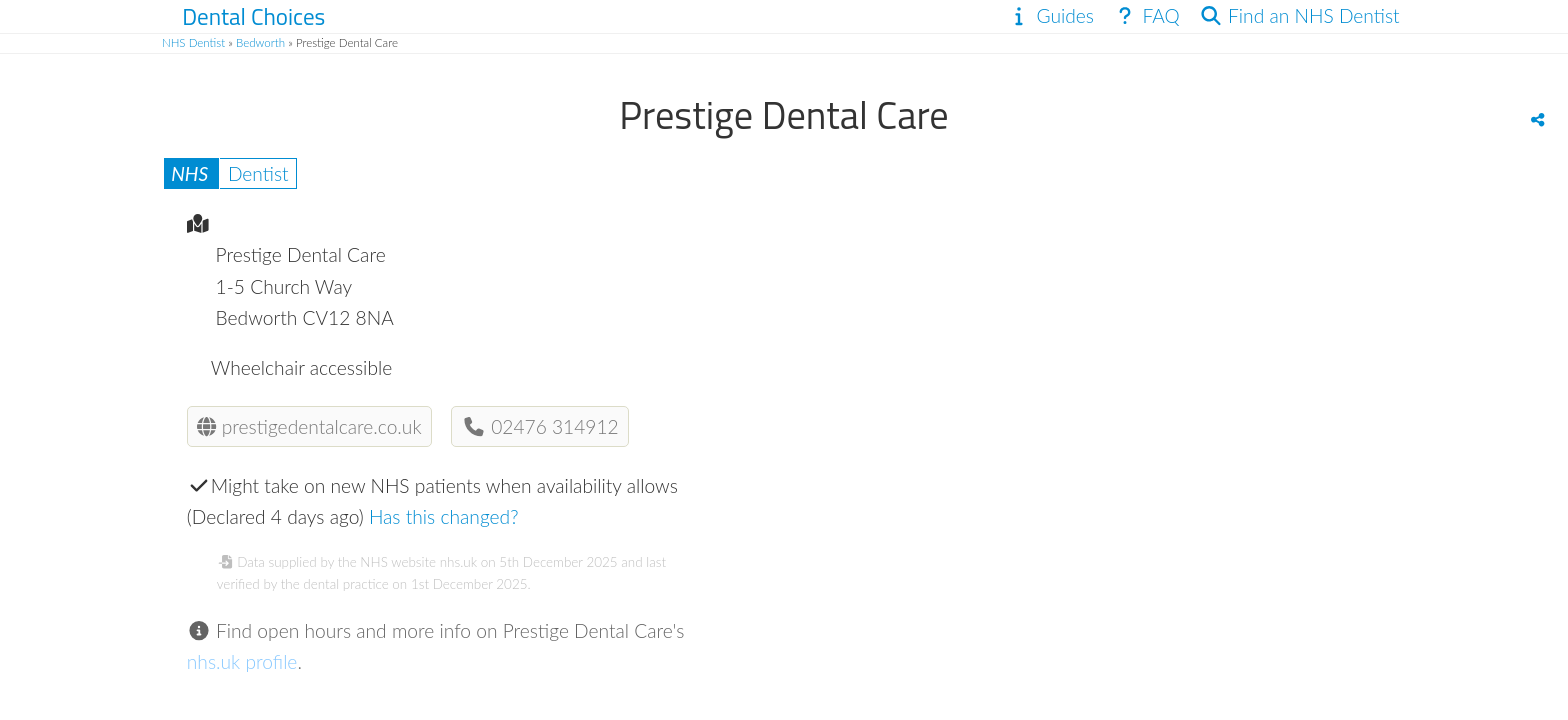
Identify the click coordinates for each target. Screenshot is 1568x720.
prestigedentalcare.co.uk (309, 426)
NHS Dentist (193, 42)
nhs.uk (458, 562)
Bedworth (260, 42)
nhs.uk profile (242, 661)
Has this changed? (444, 516)
